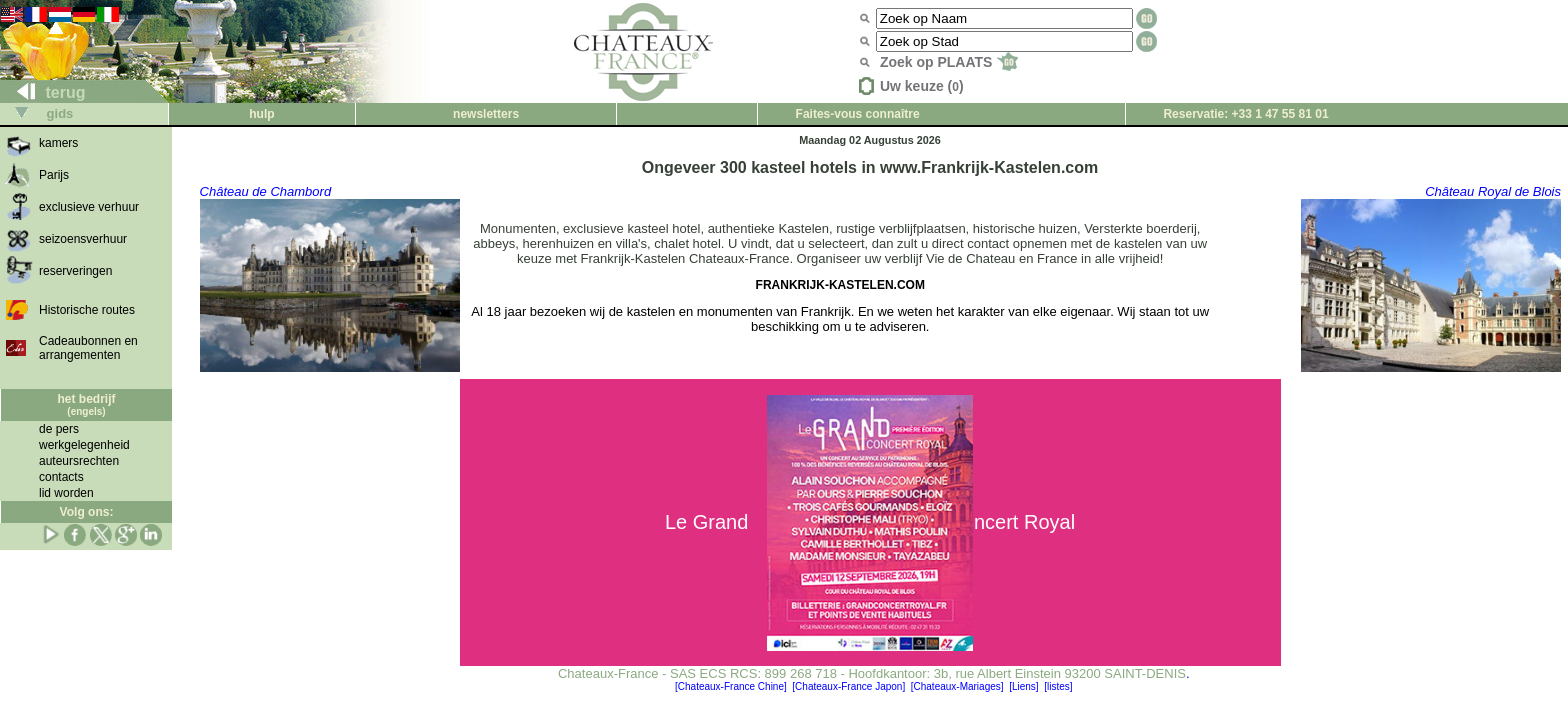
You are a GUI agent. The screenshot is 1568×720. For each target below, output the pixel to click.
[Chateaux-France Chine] (731, 686)
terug (43, 92)
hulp (261, 114)
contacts (61, 477)
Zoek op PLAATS (949, 62)
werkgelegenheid (84, 445)
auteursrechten (79, 461)
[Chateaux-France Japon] (848, 686)
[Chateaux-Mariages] (957, 686)
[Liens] (1023, 686)
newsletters (486, 114)
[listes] (1058, 686)
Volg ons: (87, 512)
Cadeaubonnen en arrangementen (88, 348)
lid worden (66, 493)
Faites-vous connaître (858, 114)
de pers (59, 429)
